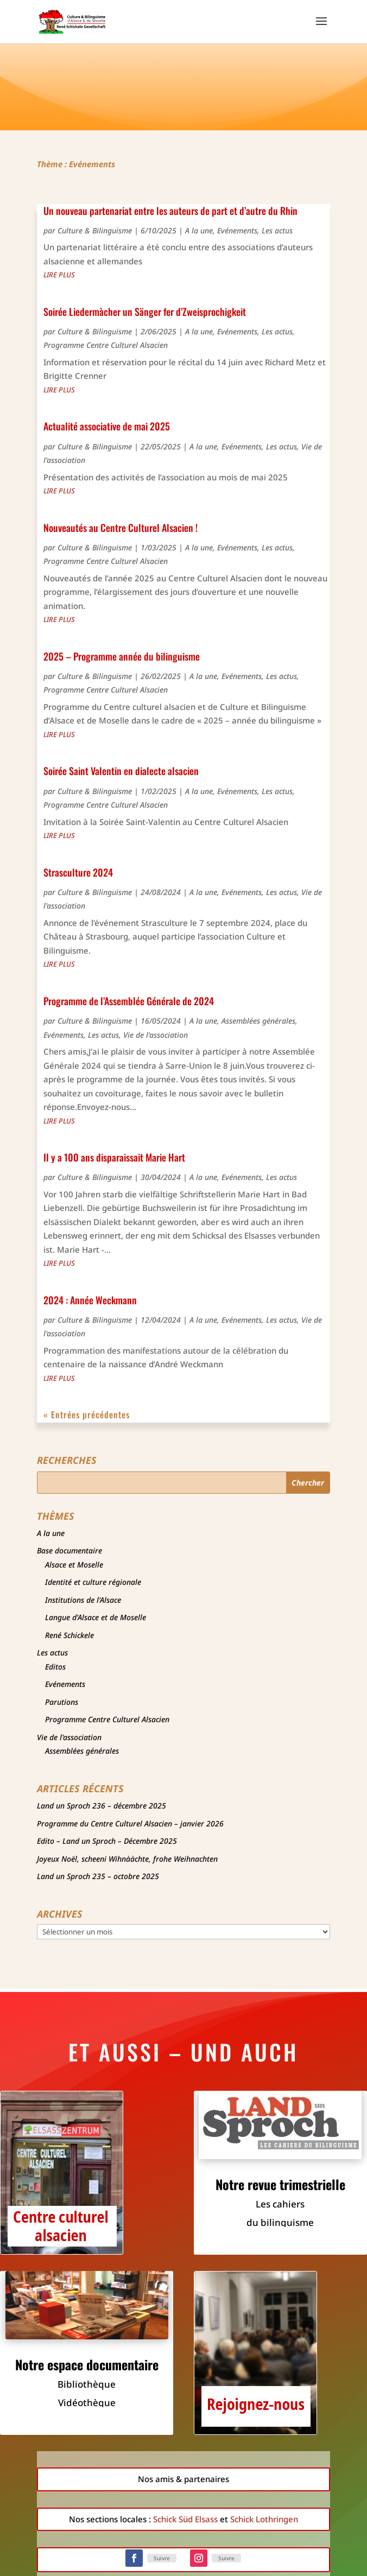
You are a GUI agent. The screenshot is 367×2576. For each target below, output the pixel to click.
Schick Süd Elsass (185, 2519)
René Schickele (69, 1635)
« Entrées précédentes (86, 1414)
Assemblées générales (258, 1021)
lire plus (59, 275)
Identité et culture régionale (93, 1582)
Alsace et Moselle (74, 1564)
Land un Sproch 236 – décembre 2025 (101, 1805)
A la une (199, 230)
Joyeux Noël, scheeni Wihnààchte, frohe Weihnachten (127, 1859)
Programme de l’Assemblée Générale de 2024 (128, 1001)
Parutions (61, 1702)
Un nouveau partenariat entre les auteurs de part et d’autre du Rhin (170, 211)
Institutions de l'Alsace (83, 1600)
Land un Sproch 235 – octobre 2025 (98, 1876)
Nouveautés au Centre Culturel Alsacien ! (120, 528)
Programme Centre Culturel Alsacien (105, 345)
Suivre (162, 2558)
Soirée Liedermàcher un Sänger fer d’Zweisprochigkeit (144, 311)
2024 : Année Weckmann (90, 1300)
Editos (55, 1666)
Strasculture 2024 (78, 872)
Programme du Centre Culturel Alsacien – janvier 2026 (130, 1823)
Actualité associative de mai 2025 (106, 426)
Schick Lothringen (264, 2519)
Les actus (277, 230)
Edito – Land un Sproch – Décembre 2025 (107, 1841)
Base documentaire (69, 1550)
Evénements (237, 230)
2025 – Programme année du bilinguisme (121, 656)
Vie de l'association (155, 1035)
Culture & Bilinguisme (95, 230)
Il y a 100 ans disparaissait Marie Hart (114, 1157)
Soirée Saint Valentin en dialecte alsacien (121, 771)
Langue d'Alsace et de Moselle (95, 1617)
